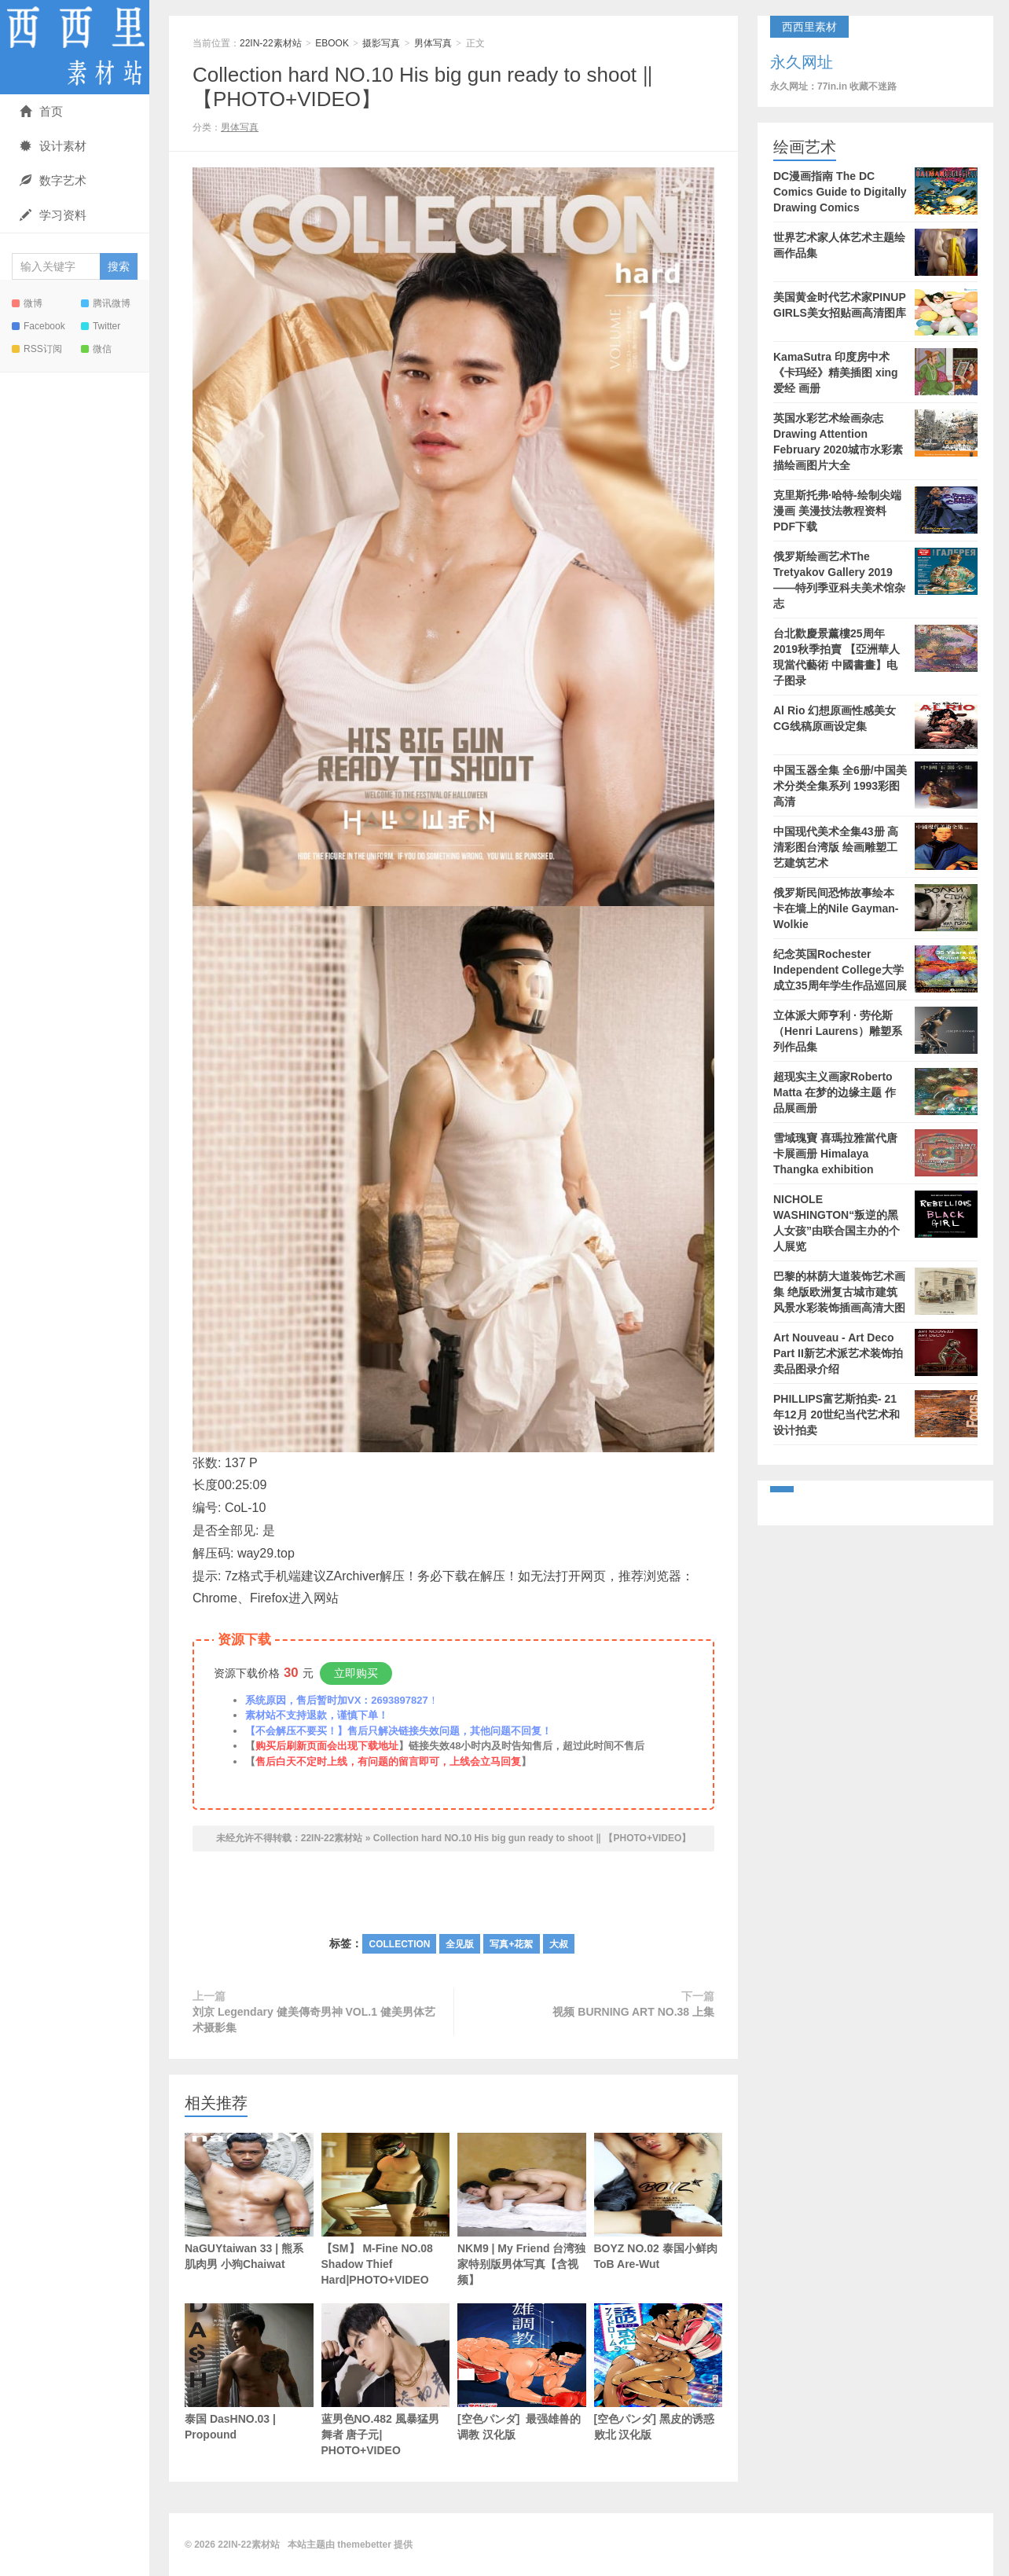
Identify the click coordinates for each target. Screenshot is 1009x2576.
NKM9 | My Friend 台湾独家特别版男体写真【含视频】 (521, 2209)
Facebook (38, 326)
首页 (41, 111)
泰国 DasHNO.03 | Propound (249, 2372)
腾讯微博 (105, 303)
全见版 (460, 1944)
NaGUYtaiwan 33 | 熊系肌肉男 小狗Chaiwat (249, 2201)
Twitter (100, 326)
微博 (27, 303)
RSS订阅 (37, 348)
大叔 (558, 1944)
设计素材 (53, 145)
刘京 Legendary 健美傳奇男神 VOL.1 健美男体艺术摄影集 (314, 2019)
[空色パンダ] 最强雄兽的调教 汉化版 (521, 2372)
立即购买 (356, 1673)
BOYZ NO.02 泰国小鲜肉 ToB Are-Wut (658, 2201)
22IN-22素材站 (74, 47)
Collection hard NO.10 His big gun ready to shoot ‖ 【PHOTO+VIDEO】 (532, 1838)
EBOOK (332, 43)
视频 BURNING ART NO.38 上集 (633, 2011)
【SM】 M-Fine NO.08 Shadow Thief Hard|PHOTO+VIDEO (385, 2209)
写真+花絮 (511, 1944)
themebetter (364, 2544)
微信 (96, 348)
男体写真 (433, 43)
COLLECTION (399, 1944)
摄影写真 (381, 43)
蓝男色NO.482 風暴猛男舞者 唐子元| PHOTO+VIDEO (385, 2380)
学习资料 (53, 215)
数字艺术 (53, 180)
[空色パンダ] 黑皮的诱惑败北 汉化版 (658, 2372)
